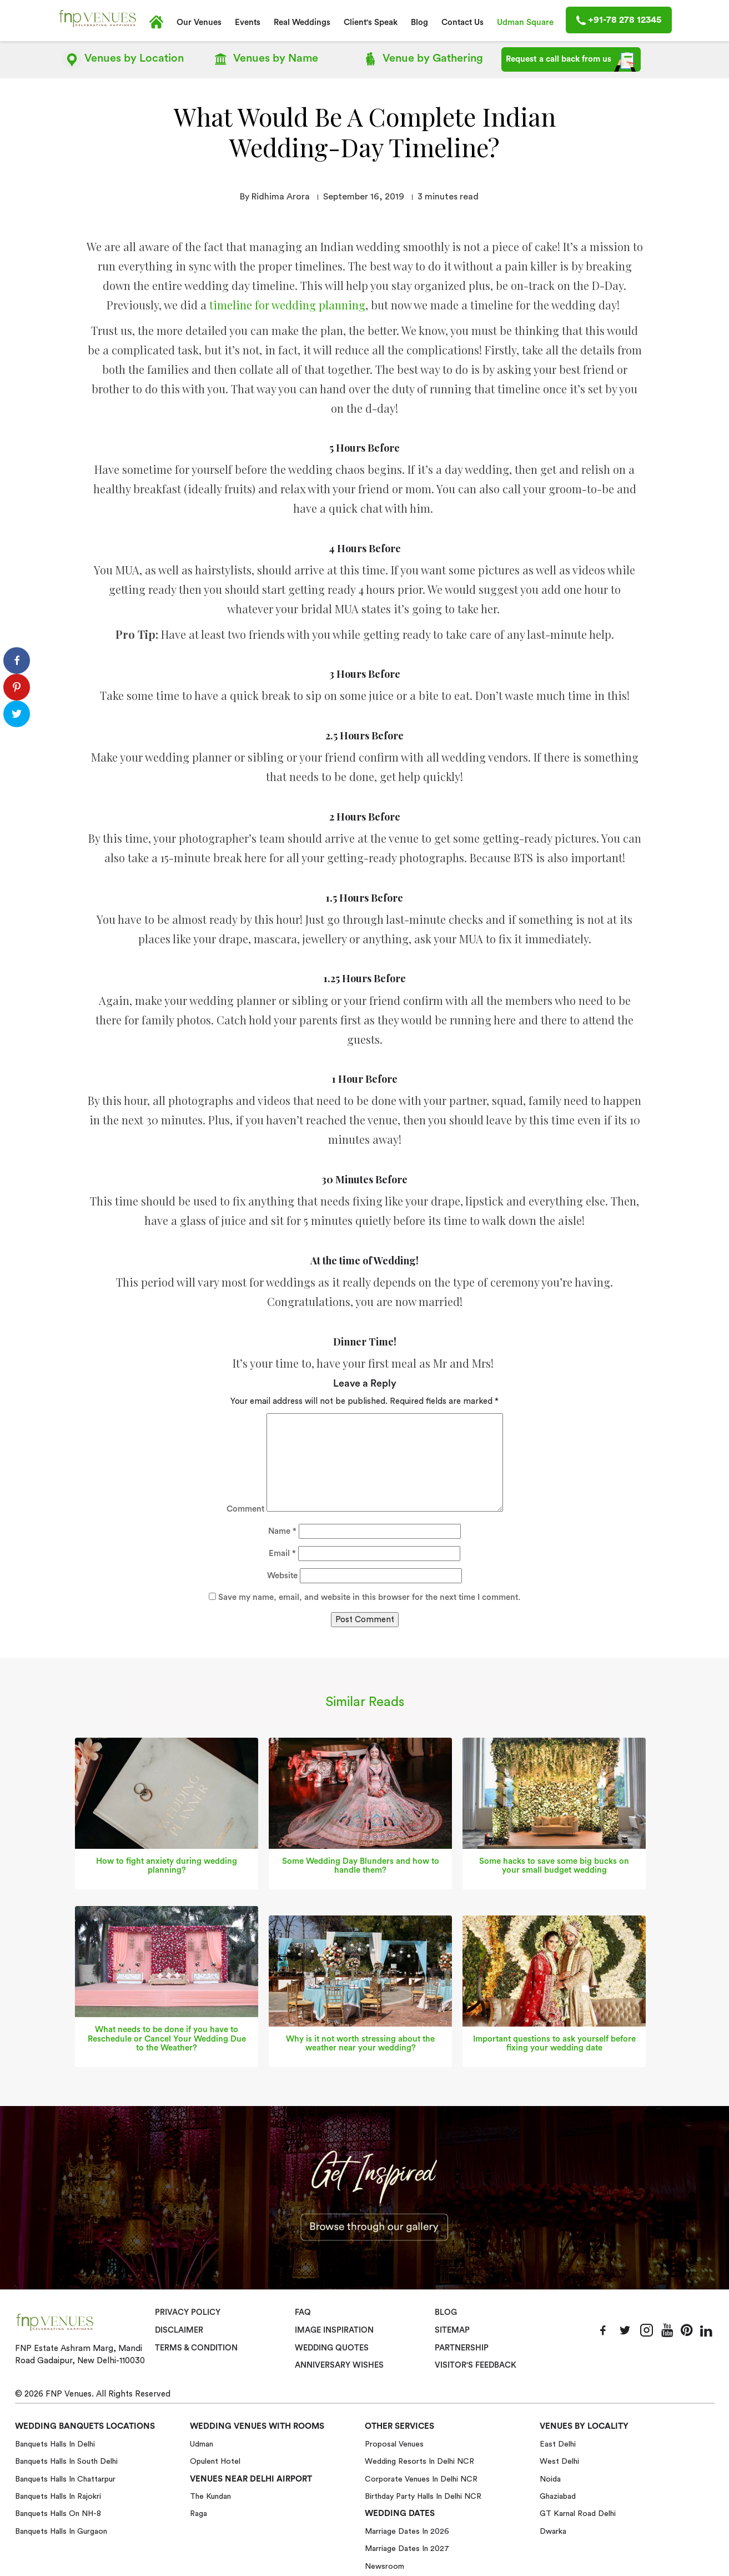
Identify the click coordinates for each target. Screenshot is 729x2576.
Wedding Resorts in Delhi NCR (419, 2460)
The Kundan (210, 2495)
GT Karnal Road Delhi (578, 2512)
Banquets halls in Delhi (55, 2443)
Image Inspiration (334, 2329)
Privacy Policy (187, 2311)
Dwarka (553, 2530)
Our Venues (199, 22)
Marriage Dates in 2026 (407, 2530)
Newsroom (384, 2565)
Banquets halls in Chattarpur (65, 2478)
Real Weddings (302, 22)
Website (282, 1574)
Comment (245, 1508)
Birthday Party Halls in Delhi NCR (423, 2495)
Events (247, 22)
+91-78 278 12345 (618, 20)
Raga (198, 2512)
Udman (201, 2443)
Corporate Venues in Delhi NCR (421, 2478)
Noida (550, 2478)
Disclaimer (179, 2329)
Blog (419, 22)
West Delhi (559, 2460)
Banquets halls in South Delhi (66, 2460)
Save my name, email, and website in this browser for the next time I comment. (369, 1596)
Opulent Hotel (215, 2460)
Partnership (462, 2346)
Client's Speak (371, 22)
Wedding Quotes (332, 2346)
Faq (303, 2311)
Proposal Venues (394, 2443)
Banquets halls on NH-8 (58, 2512)
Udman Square (525, 22)
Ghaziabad (558, 2495)
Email (282, 1552)
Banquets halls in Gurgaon (61, 2530)
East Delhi (558, 2443)
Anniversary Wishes (338, 2364)
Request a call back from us (571, 62)
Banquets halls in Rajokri (58, 2495)
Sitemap (452, 2329)
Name (282, 1530)
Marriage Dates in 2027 (407, 2547)
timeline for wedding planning (287, 303)
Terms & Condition (197, 2346)
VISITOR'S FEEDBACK (476, 2364)
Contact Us (462, 22)
